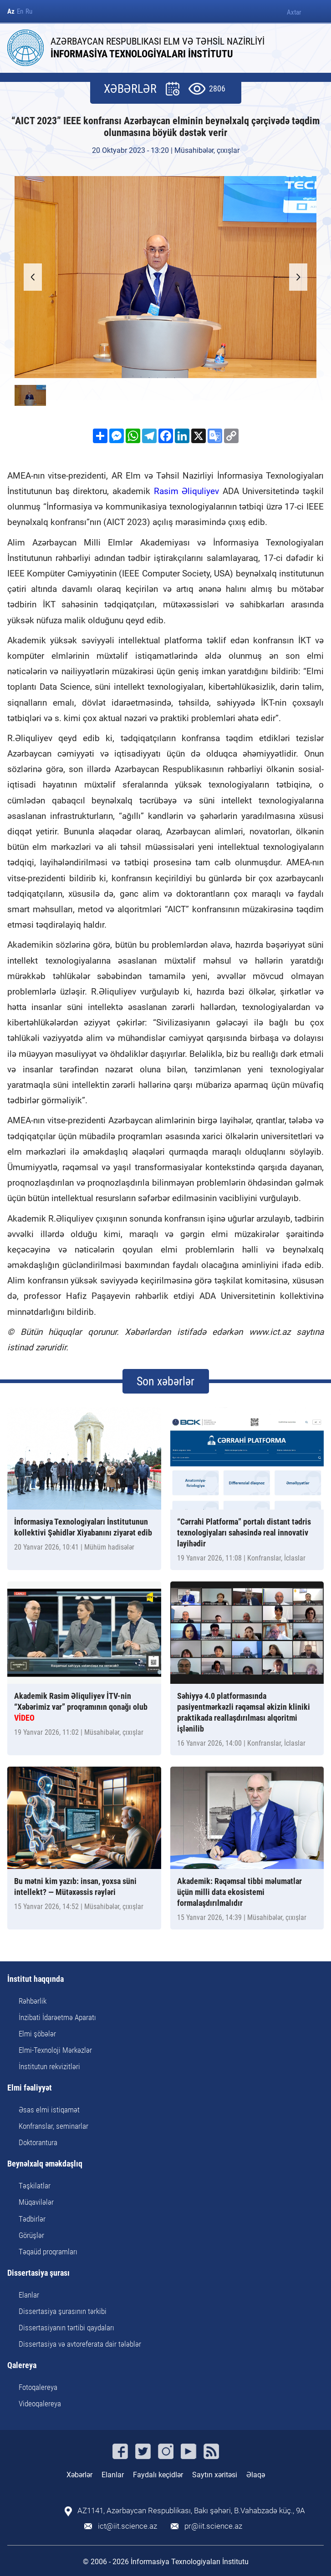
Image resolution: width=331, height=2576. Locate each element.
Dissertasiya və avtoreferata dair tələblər (80, 2344)
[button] (298, 277)
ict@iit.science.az (127, 2526)
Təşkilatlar (35, 2185)
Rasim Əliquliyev (186, 491)
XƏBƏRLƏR (130, 89)
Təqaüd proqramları (48, 2251)
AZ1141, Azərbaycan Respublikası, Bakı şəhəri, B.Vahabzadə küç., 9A (191, 2510)
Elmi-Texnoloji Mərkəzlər (55, 2050)
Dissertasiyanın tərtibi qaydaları (66, 2327)
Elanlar (29, 2294)
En (20, 11)
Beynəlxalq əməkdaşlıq (44, 2164)
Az (11, 11)
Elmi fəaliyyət (29, 2088)
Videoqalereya (40, 2403)
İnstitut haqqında (35, 1979)
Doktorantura (38, 2142)
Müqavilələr (36, 2202)
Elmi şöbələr (37, 2033)
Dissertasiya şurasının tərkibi (63, 2311)
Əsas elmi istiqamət (49, 2109)
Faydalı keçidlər (158, 2474)
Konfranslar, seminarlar (53, 2126)
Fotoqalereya (38, 2387)
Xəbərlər (79, 2474)
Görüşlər (31, 2235)
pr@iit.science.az (213, 2526)
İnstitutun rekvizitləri (49, 2066)
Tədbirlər (32, 2218)
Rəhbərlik (32, 2000)
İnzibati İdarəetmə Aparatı (57, 2017)
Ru (28, 11)
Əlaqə (255, 2474)
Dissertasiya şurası (38, 2273)
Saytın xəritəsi (214, 2474)
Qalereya (21, 2365)
